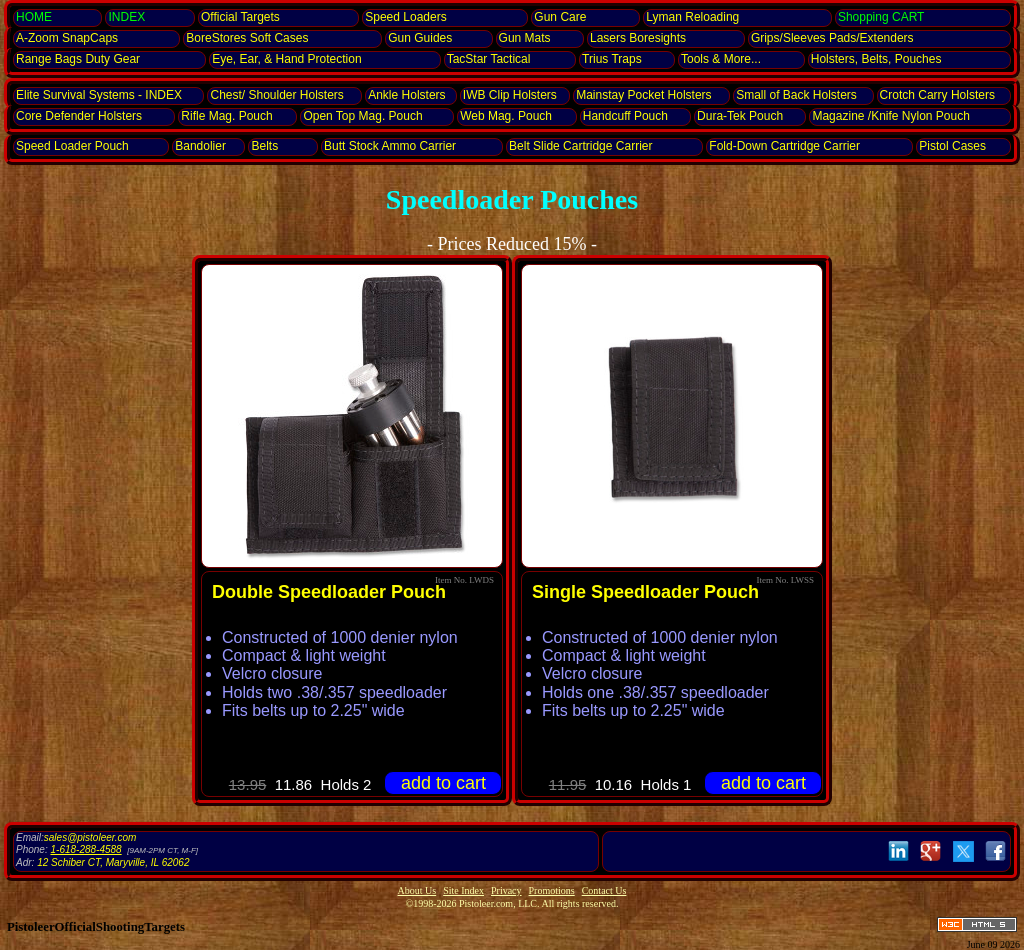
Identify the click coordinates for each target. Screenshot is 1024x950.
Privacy (506, 890)
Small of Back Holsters (796, 95)
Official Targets (240, 17)
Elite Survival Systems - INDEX (99, 95)
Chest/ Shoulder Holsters (276, 95)
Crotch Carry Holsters (937, 95)
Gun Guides (420, 38)
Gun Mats (525, 38)
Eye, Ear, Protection (286, 59)
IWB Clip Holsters (510, 95)
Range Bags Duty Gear (78, 59)
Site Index (463, 890)
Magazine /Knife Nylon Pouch (890, 116)
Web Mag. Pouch (506, 116)
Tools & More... (721, 59)
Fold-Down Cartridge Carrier (784, 146)
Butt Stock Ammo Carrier (390, 146)
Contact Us (604, 890)
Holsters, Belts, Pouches (876, 59)
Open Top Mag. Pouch (362, 116)
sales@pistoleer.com (90, 837)
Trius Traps (612, 59)
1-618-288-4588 (85, 849)
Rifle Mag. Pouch (226, 116)
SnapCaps (67, 38)
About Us (417, 890)
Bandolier (200, 146)
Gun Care (560, 17)
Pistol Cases (952, 146)
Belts (264, 146)
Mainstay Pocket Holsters (643, 95)
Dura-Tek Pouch (740, 116)
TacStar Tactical (489, 59)
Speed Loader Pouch (72, 146)
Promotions (552, 890)
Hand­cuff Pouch (625, 116)
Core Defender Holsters (79, 116)
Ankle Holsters (406, 95)
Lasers (638, 38)
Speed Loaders (405, 17)
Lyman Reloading (692, 17)
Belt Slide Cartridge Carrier (580, 146)
